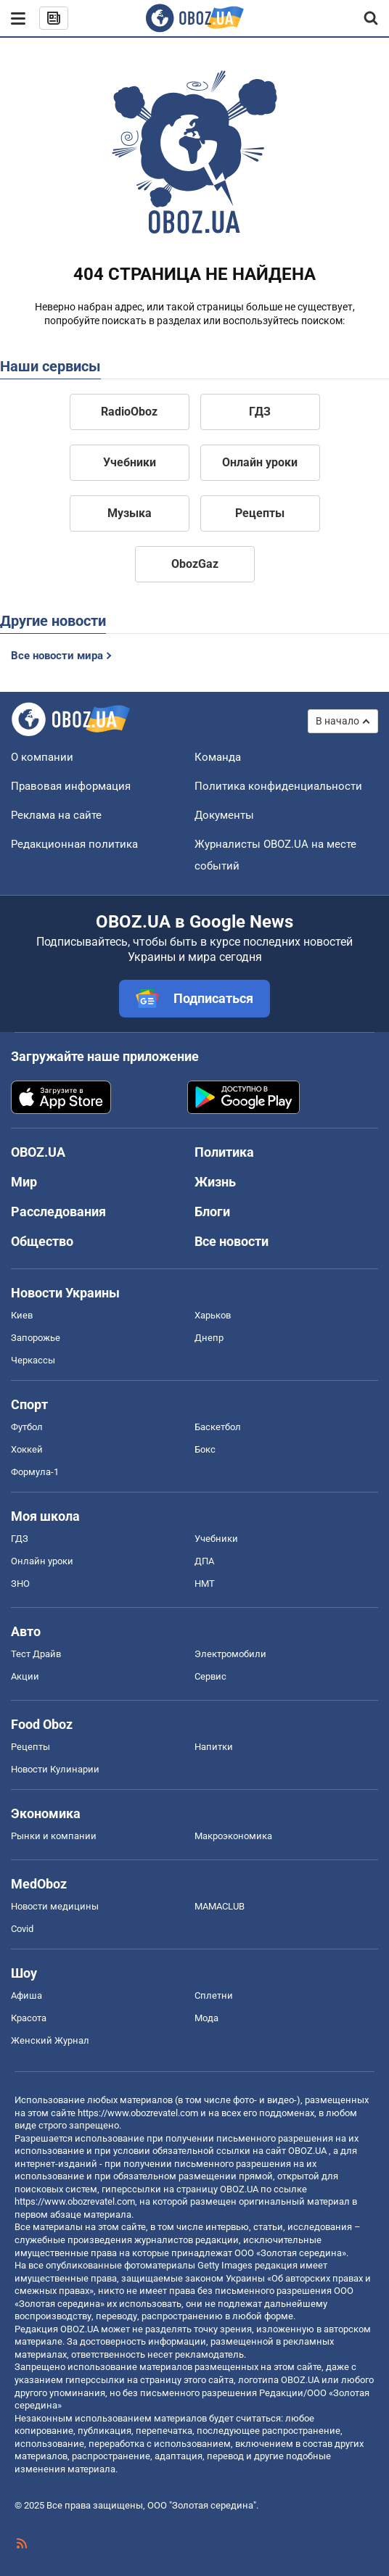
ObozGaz (194, 564)
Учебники (129, 462)
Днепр (209, 1337)
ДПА (204, 1561)
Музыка (129, 513)
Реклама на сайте (56, 815)
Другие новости (53, 620)
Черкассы (33, 1360)
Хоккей (27, 1449)
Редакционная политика (74, 844)
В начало (337, 721)
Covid (22, 1928)
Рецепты (259, 513)
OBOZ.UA (307, 2150)
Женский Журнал (50, 2040)
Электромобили (230, 1653)
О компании (42, 757)
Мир (24, 1181)
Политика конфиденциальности (278, 786)
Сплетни (213, 1995)
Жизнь (215, 1181)
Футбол (27, 1426)
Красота (28, 2017)
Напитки (213, 1746)
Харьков (212, 1315)
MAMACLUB (219, 1906)
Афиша (26, 1995)
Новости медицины (55, 1906)
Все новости (231, 1241)
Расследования (58, 1211)
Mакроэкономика (233, 1835)
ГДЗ (260, 411)
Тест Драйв (36, 1653)
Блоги (212, 1211)
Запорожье (35, 1337)
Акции (25, 1676)
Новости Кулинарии (55, 1769)
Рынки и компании (54, 1835)
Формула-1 (35, 1471)
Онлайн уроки (260, 462)
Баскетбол (217, 1426)
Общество (42, 1241)
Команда (217, 757)
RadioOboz (129, 411)
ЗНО (20, 1583)
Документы (224, 815)
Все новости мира (57, 655)
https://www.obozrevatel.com (138, 2113)
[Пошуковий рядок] (372, 18)
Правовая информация (71, 786)
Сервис (210, 1676)
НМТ (204, 1583)
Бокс (205, 1449)
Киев (22, 1315)
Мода (206, 2017)
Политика (224, 1152)
